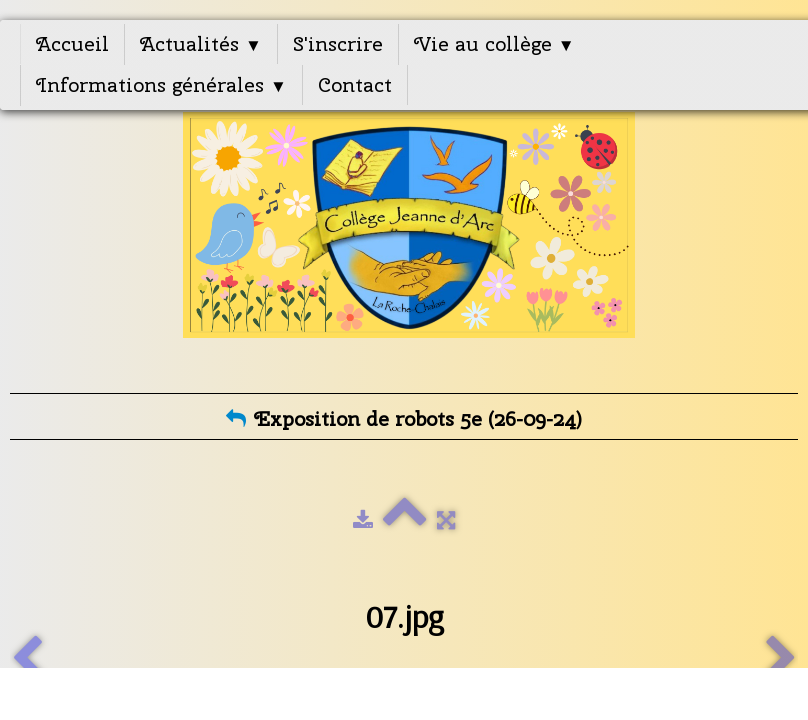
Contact (355, 84)
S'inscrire (338, 43)
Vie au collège (494, 43)
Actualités (201, 43)
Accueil (72, 43)
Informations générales (161, 84)
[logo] (408, 237)
